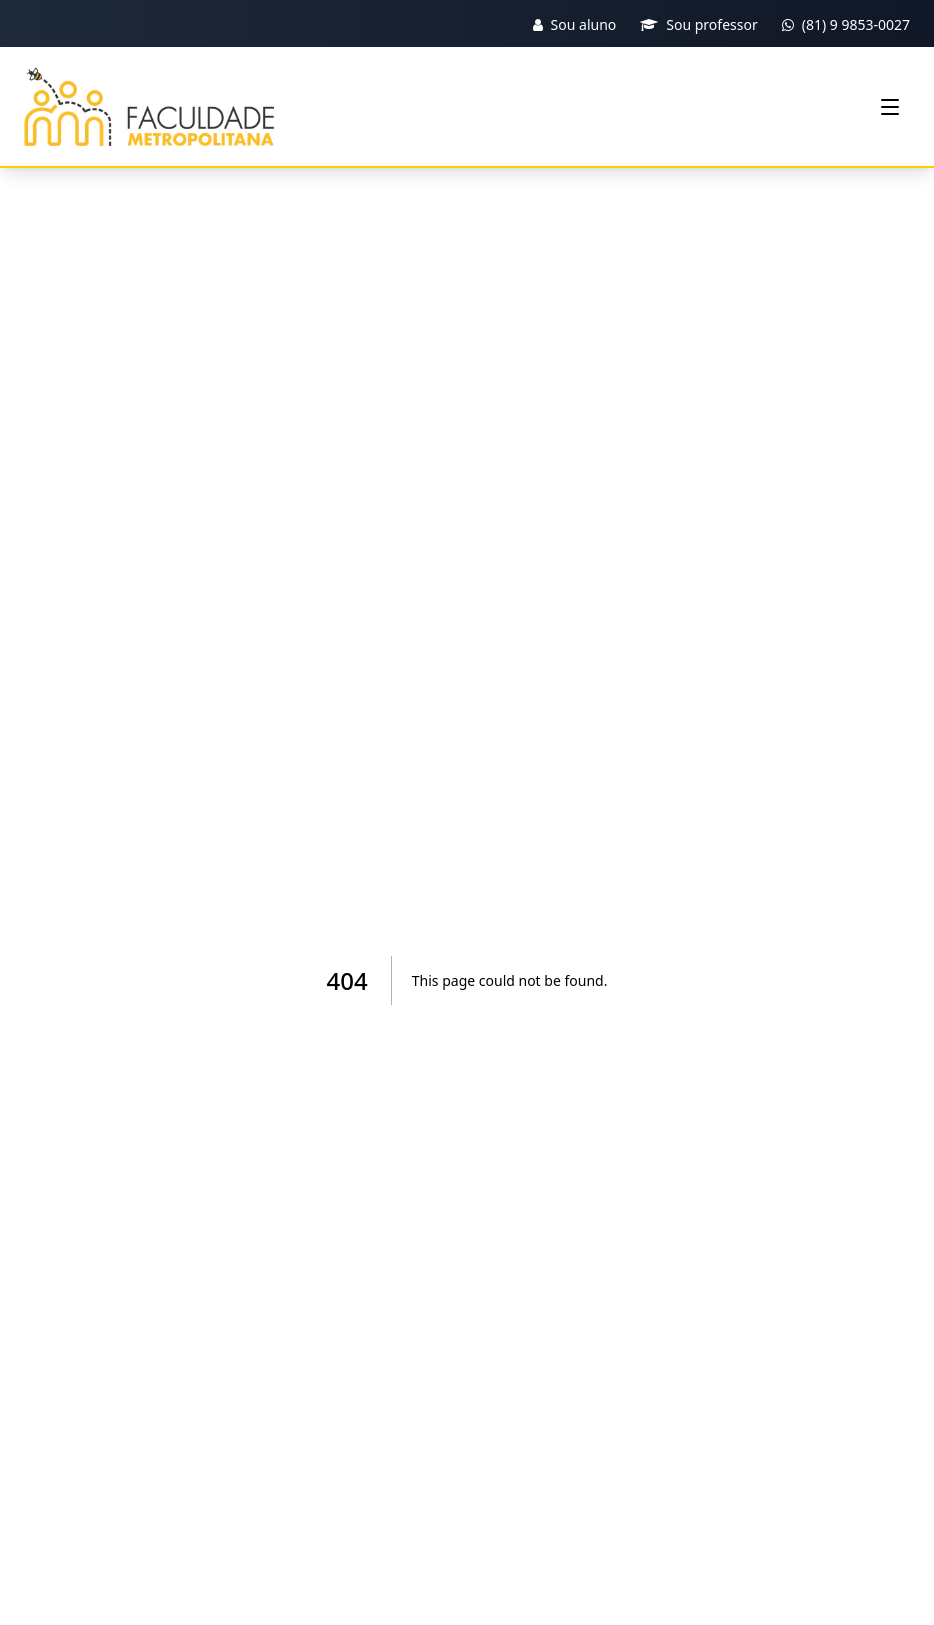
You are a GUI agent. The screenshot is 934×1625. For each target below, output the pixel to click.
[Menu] (890, 107)
